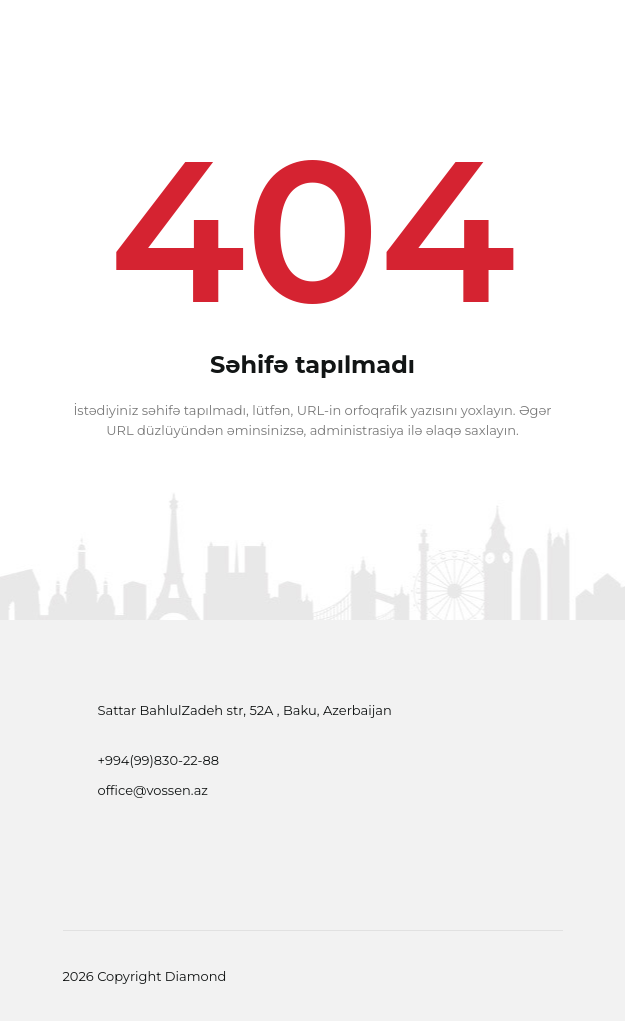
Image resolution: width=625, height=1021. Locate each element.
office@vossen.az (153, 790)
